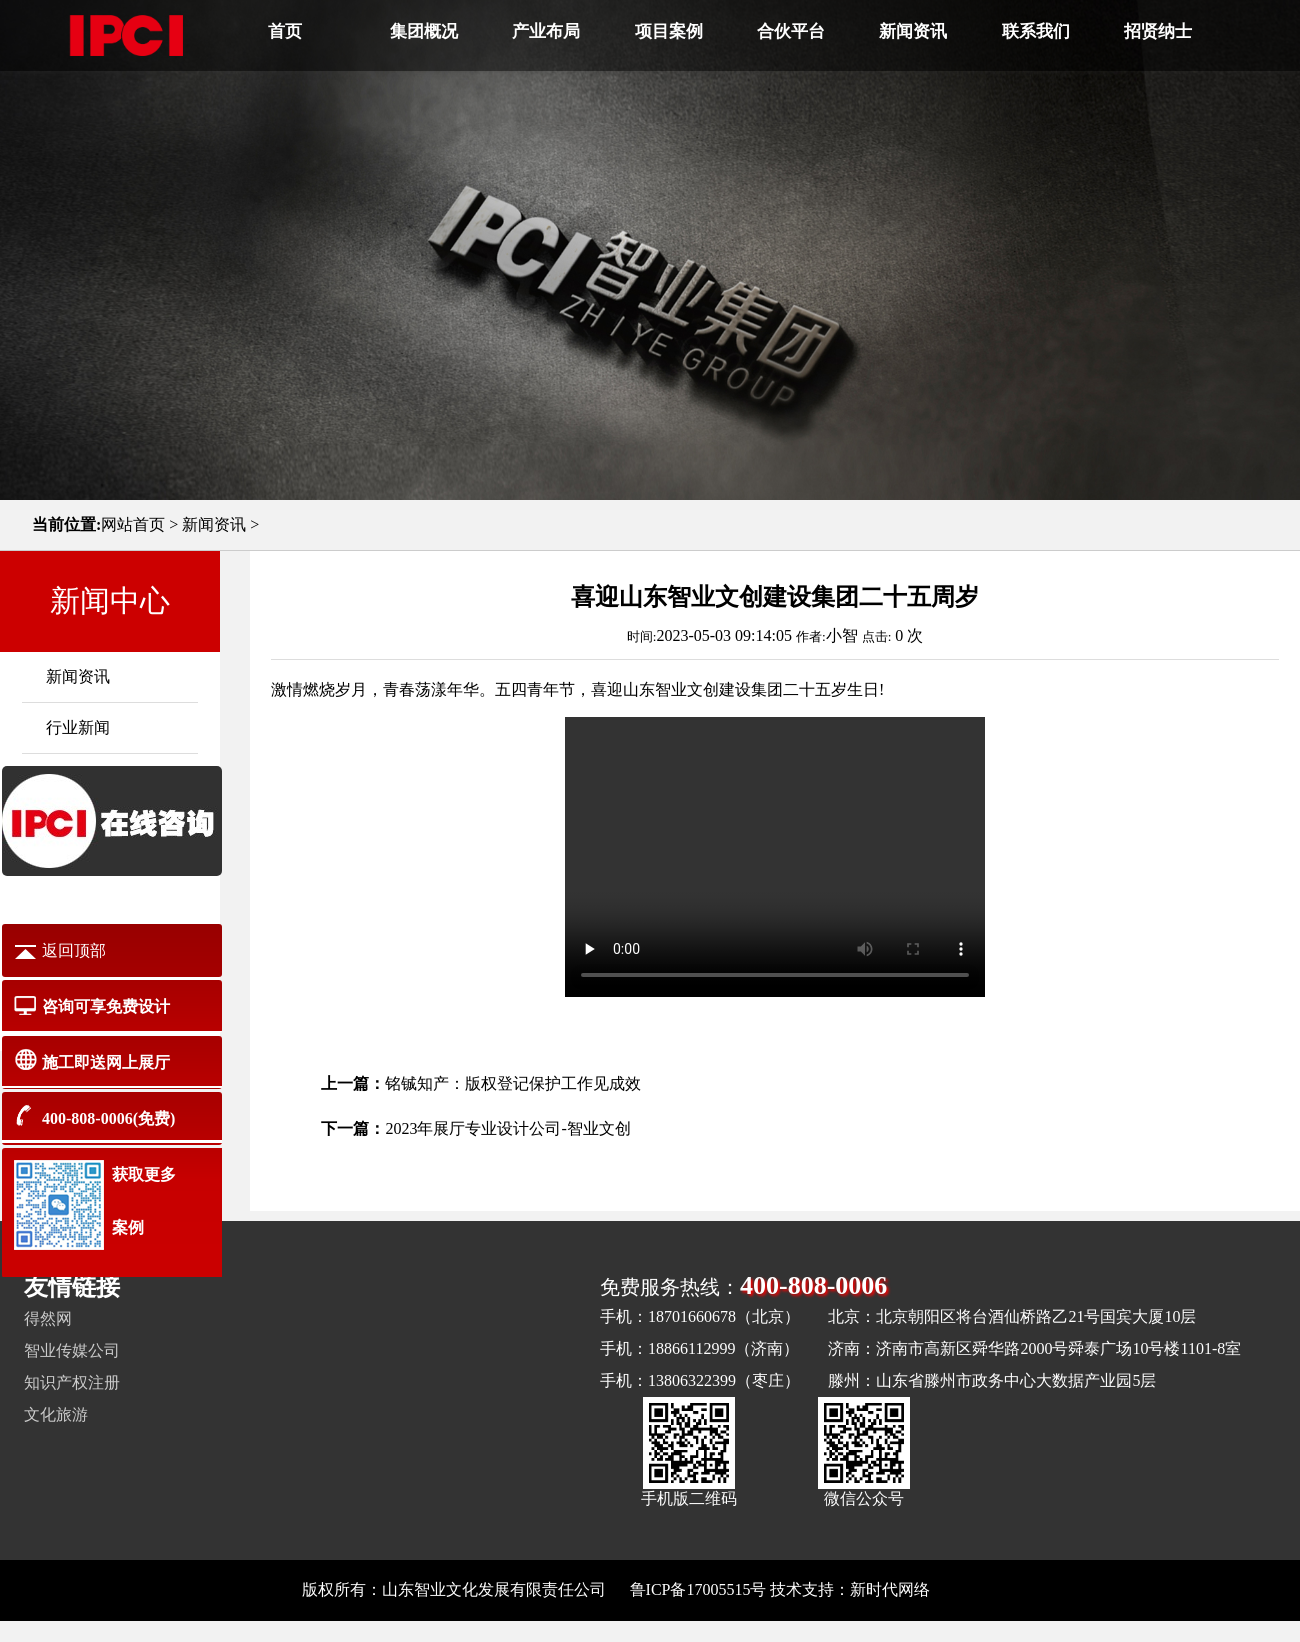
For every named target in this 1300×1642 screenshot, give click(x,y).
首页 (285, 31)
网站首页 (133, 524)
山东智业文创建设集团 (703, 689)
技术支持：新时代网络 (850, 1589)
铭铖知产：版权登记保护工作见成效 (513, 1083)
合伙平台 (791, 31)
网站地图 (966, 1589)
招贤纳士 (1158, 31)
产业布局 (546, 31)
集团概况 (424, 31)
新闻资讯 (913, 31)
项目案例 (669, 31)
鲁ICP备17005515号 (698, 1589)
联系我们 (1036, 31)
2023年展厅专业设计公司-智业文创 (507, 1128)
